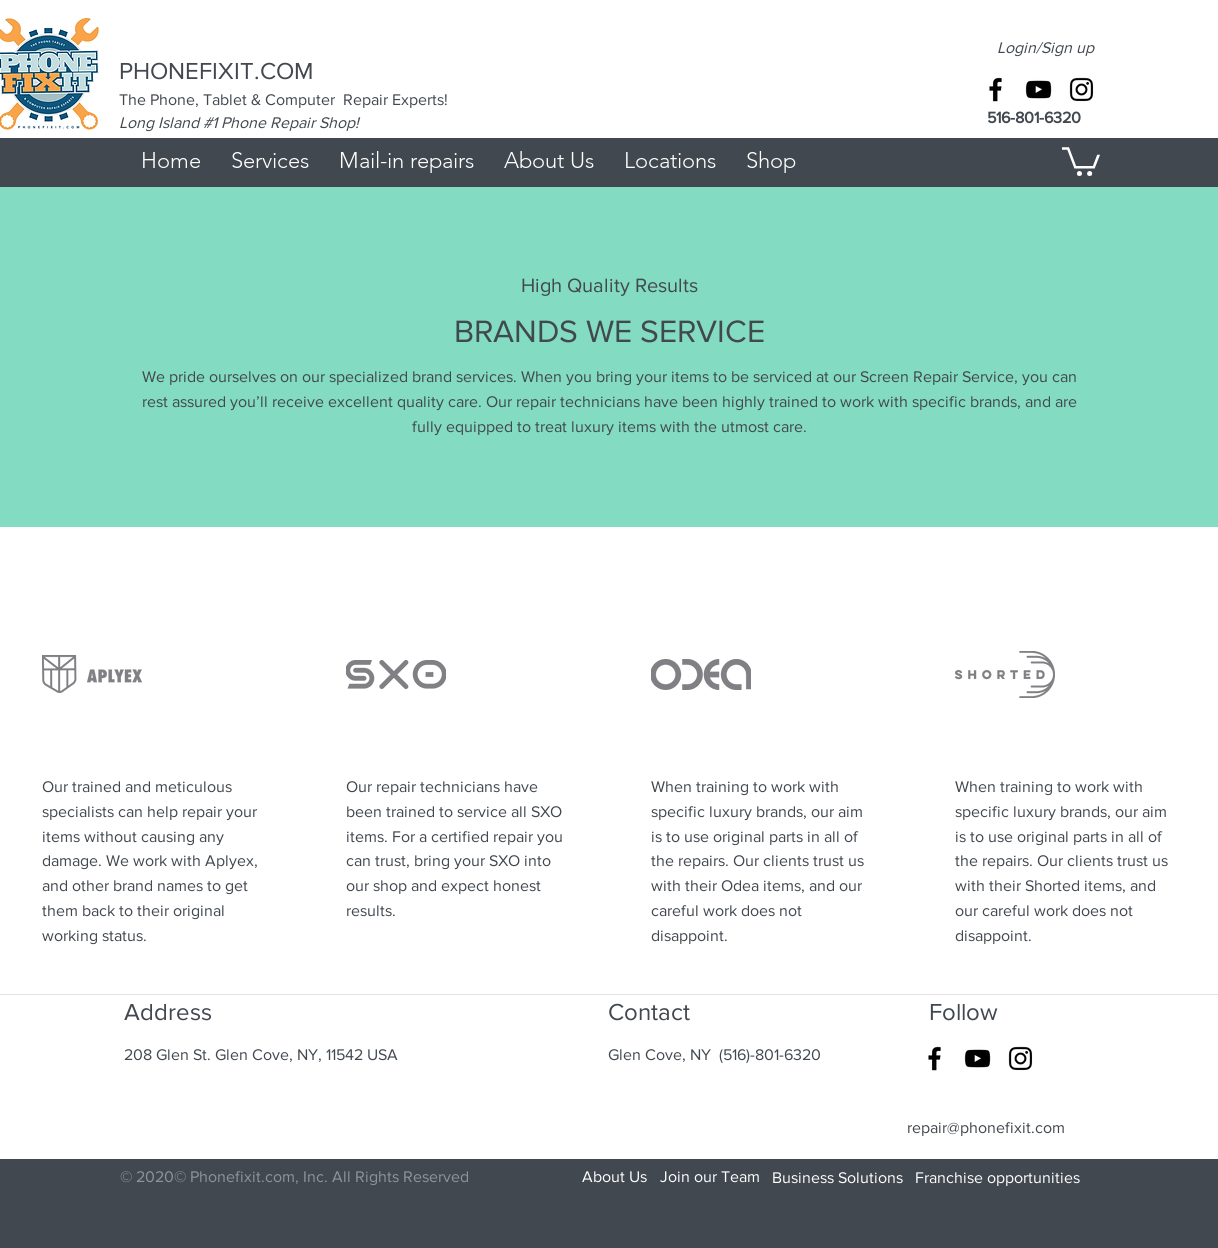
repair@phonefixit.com (986, 1127)
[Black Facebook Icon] (995, 89)
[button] (1081, 160)
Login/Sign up (1045, 47)
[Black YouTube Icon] (1038, 89)
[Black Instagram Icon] (1081, 89)
